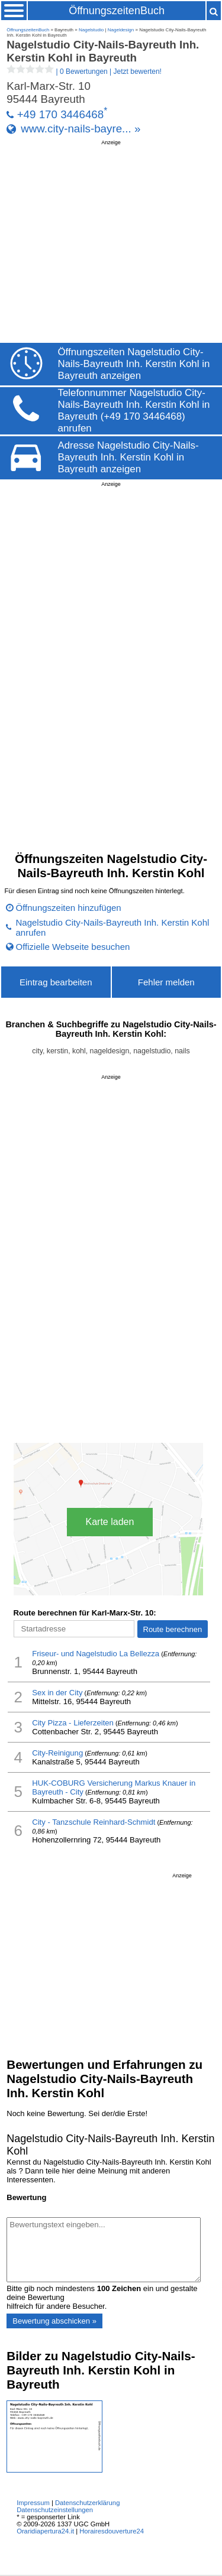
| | (84, 71)
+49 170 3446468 (60, 114)
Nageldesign (121, 30)
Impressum (33, 2502)
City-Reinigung (57, 1752)
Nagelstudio (91, 30)
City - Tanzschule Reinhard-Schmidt (93, 1822)
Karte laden (110, 1522)
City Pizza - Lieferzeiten (73, 1722)
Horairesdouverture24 (111, 2531)
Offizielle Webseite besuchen (73, 947)
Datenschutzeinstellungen (55, 2509)
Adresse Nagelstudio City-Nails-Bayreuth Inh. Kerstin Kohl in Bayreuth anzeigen (128, 457)
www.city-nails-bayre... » (80, 128)
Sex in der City (57, 1692)
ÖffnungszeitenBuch (117, 11)
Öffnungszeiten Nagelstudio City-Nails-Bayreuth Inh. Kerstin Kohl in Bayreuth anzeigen (134, 363)
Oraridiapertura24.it (45, 2531)
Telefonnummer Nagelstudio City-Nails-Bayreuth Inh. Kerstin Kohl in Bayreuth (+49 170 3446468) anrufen (134, 410)
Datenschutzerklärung (87, 2502)
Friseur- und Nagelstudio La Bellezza (95, 1653)
